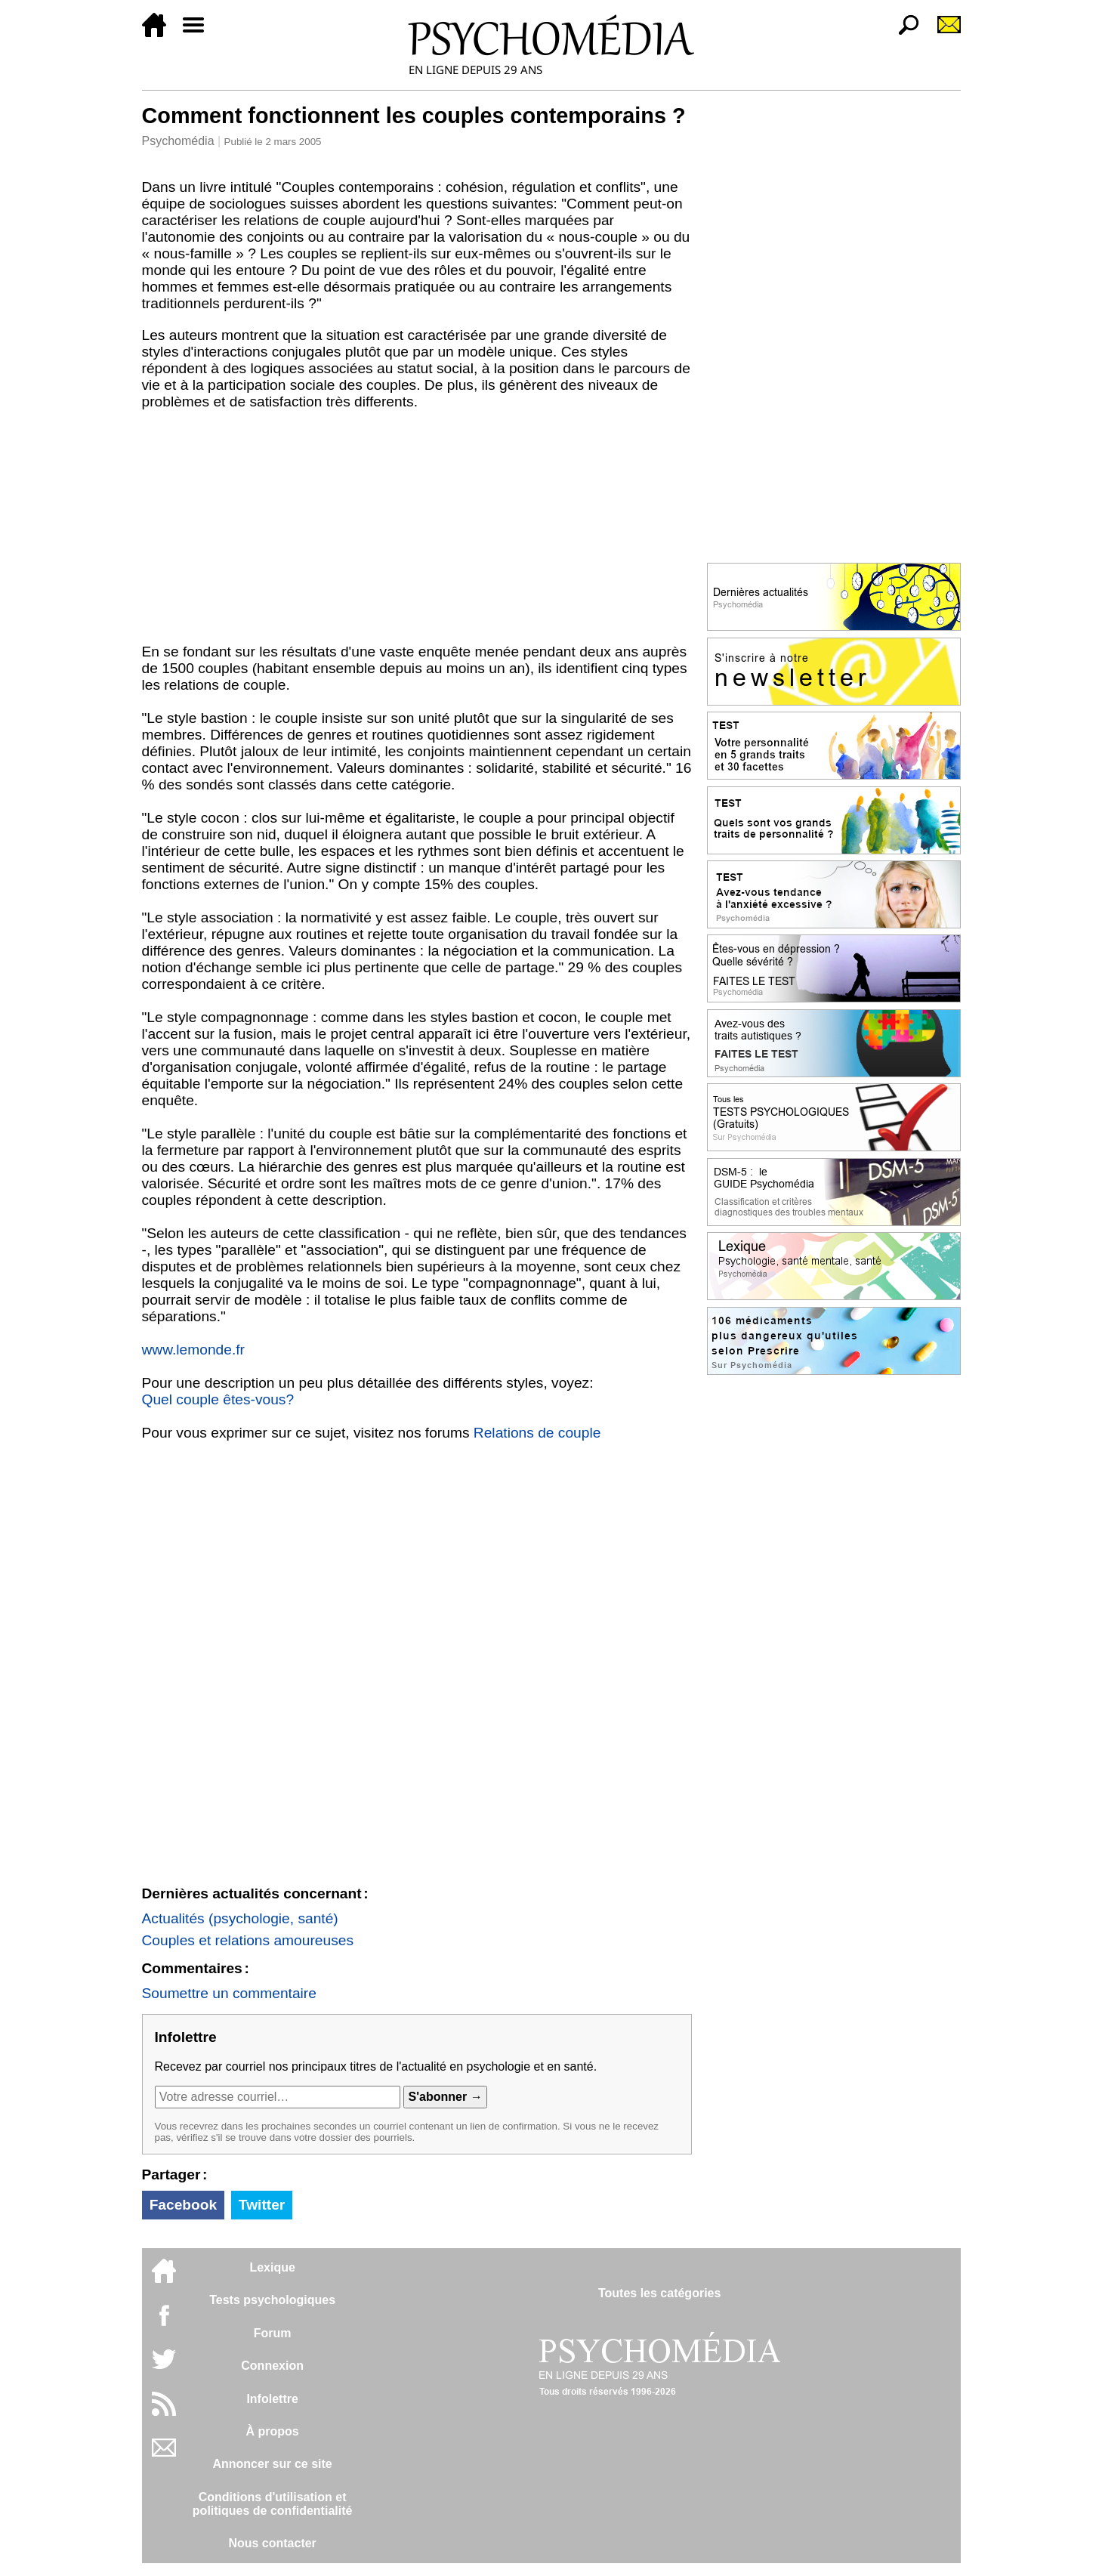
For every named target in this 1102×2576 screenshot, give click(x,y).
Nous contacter (272, 2543)
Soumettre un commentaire (229, 1993)
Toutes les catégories (659, 2293)
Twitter (262, 2205)
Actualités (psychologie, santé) (240, 1918)
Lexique (272, 2267)
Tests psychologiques (272, 2299)
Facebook (184, 2205)
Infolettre (272, 2398)
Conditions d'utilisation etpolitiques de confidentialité (273, 2504)
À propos (272, 2431)
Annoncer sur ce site (272, 2463)
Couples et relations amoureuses (248, 1940)
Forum (273, 2333)
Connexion (272, 2365)
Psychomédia (178, 140)
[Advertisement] (417, 530)
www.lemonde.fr (193, 1349)
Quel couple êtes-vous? (218, 1399)
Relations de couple (537, 1433)
